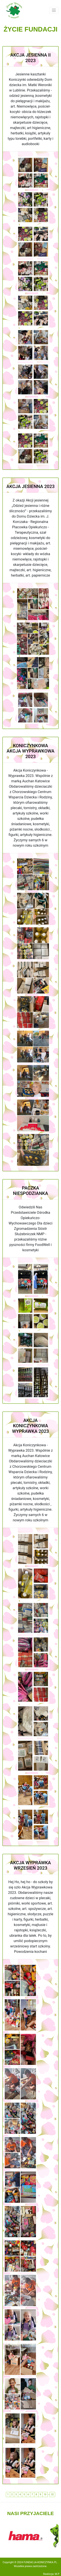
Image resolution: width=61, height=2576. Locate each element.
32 (52, 2494)
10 (45, 2494)
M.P (57, 2574)
